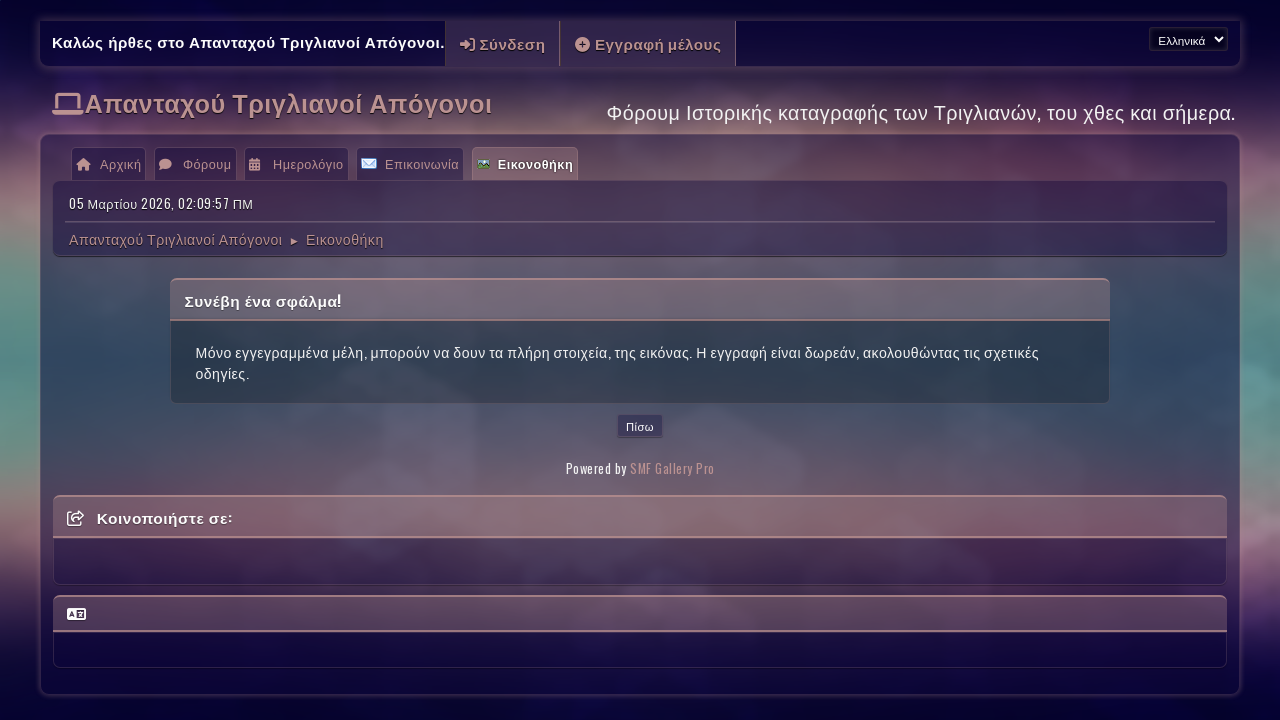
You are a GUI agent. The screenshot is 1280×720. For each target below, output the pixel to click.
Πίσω (640, 426)
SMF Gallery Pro (672, 468)
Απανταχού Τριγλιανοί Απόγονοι (289, 101)
